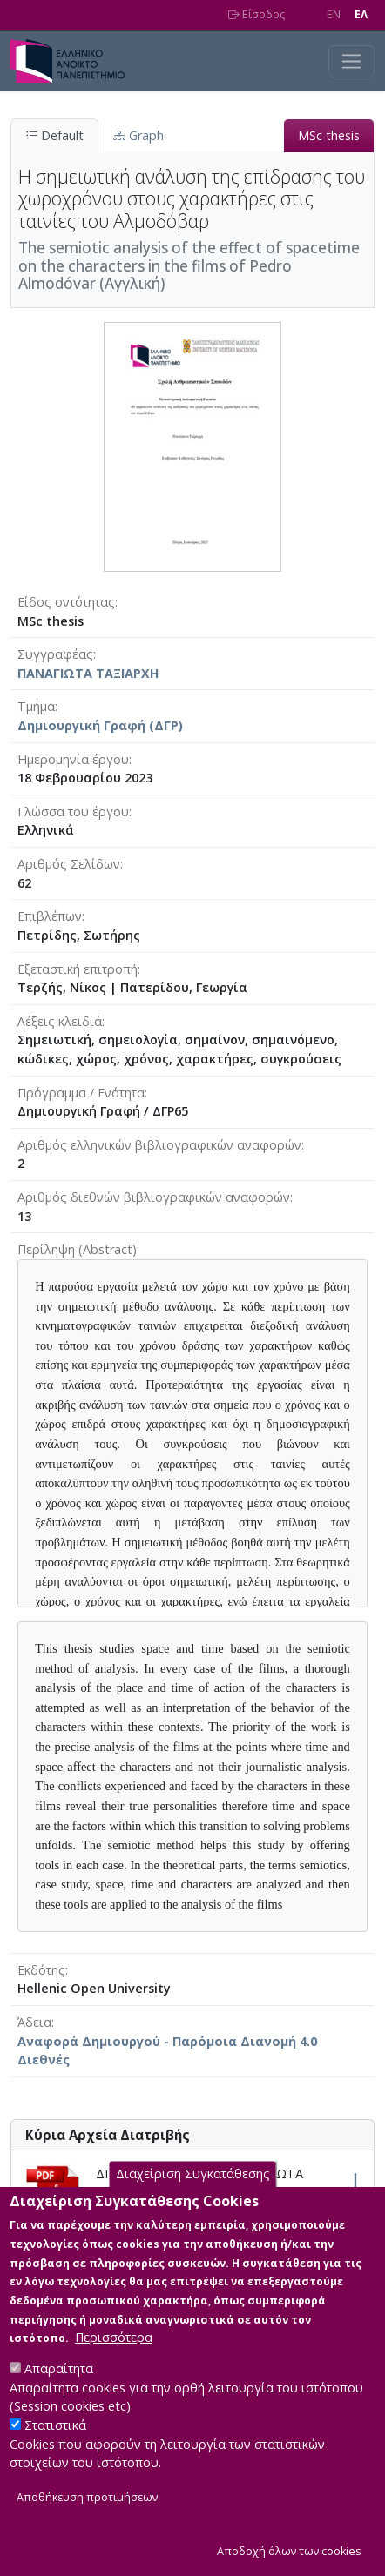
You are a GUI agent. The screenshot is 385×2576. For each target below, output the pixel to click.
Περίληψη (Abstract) (77, 1249)
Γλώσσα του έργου (73, 811)
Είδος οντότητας (66, 602)
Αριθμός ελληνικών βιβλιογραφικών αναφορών (159, 1145)
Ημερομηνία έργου (73, 759)
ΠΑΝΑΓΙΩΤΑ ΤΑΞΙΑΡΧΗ (88, 673)
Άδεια (34, 2022)
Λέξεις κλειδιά (59, 1021)
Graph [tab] (138, 135)
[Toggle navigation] (351, 61)
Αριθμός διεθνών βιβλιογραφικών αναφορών (153, 1197)
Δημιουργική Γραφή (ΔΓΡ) (100, 725)
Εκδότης (41, 1970)
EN (334, 14)
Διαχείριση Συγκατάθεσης (193, 2198)
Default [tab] (54, 135)
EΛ (361, 14)
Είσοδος (256, 14)
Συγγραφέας (55, 654)
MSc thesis (329, 135)
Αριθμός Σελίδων (68, 863)
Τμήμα (36, 706)
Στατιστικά (55, 2449)
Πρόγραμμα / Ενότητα (81, 1092)
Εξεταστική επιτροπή (77, 969)
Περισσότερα (113, 2361)
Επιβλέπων (49, 916)
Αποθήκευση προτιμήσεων (87, 2521)
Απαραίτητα (58, 2393)
